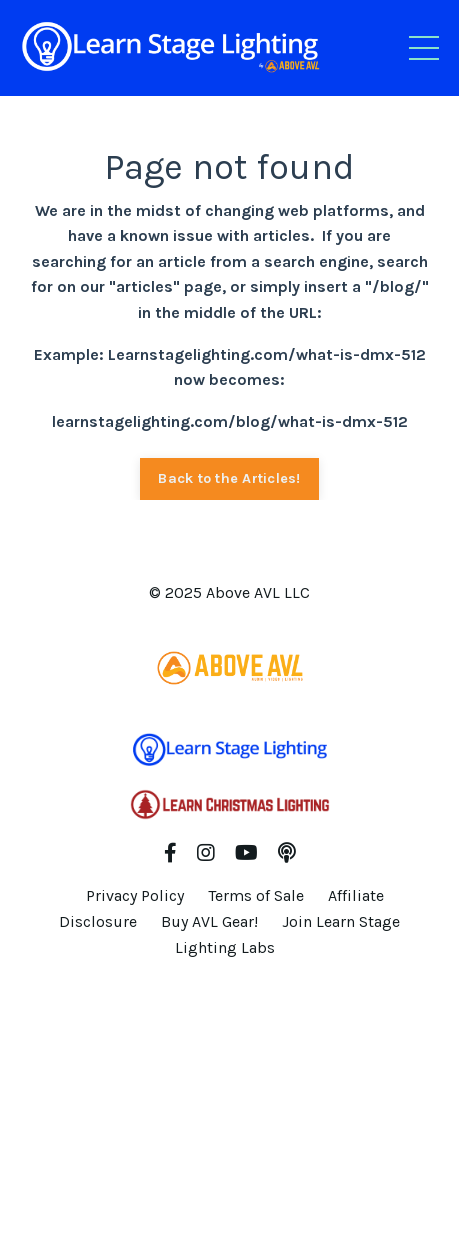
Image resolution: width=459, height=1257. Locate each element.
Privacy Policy (135, 895)
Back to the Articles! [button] (229, 478)
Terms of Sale (256, 895)
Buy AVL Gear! (209, 921)
